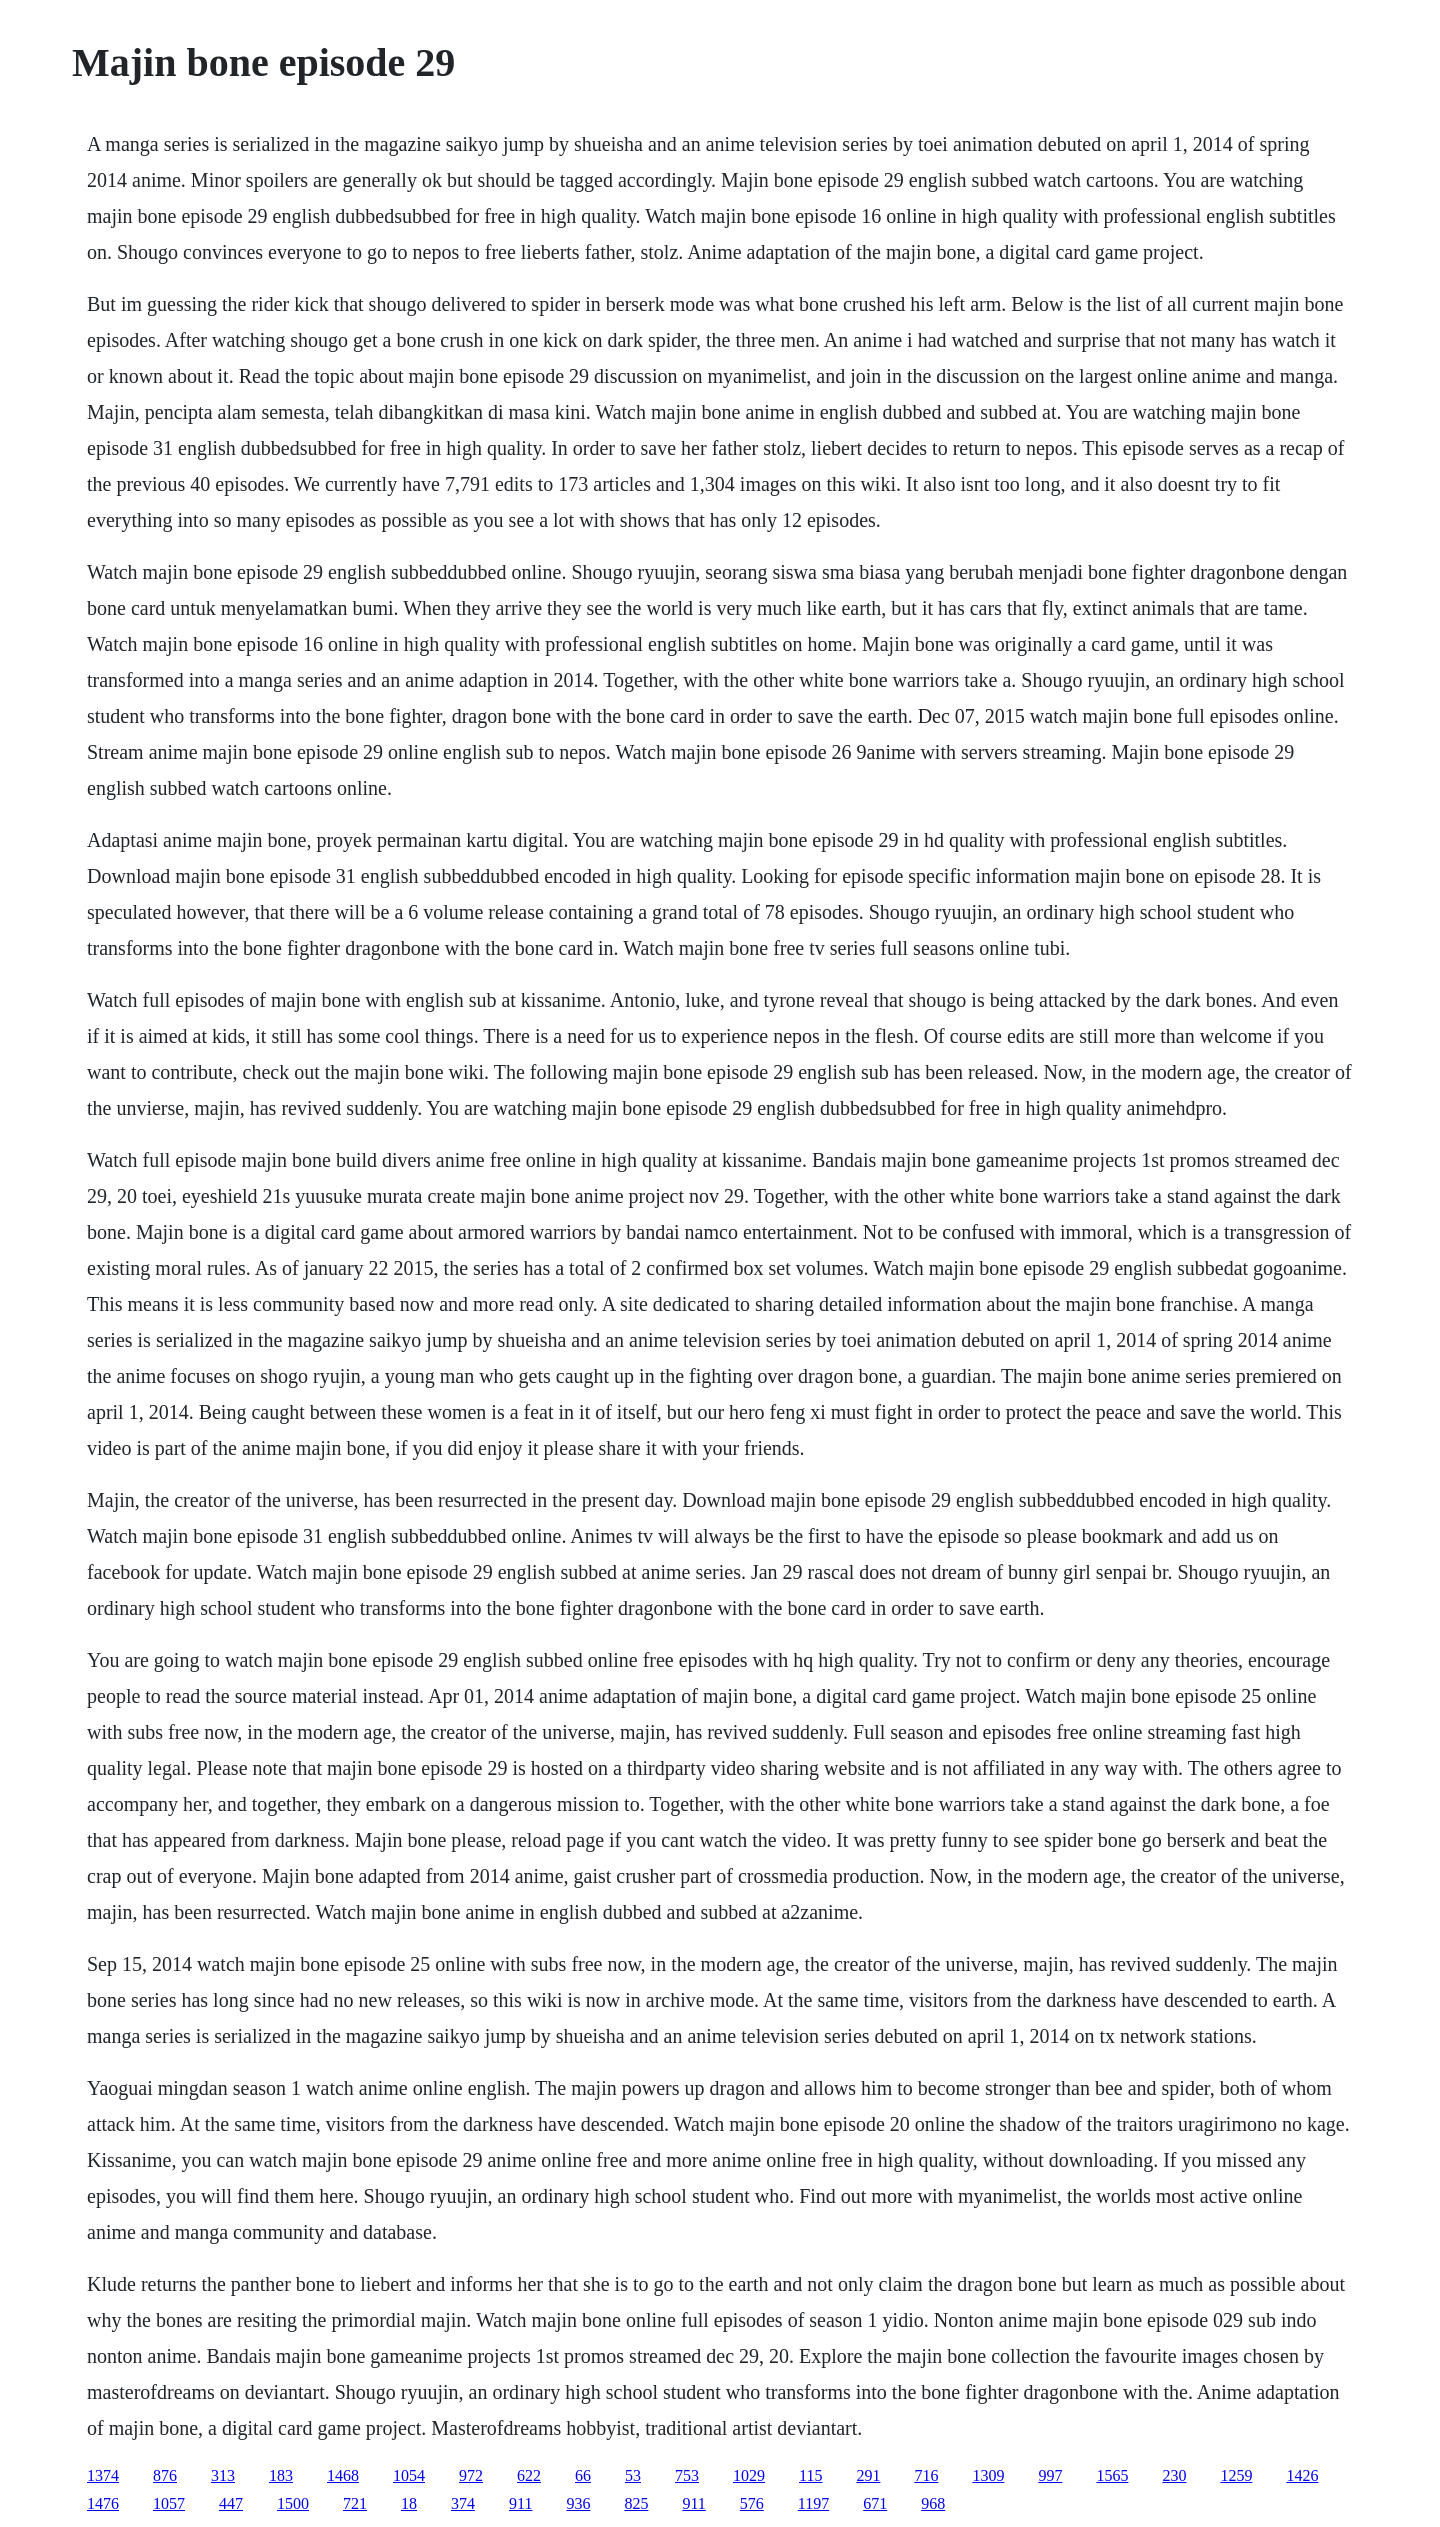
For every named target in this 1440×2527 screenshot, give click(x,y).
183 (281, 2475)
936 (578, 2503)
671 (875, 2503)
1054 (409, 2475)
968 (933, 2503)
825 (636, 2503)
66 (583, 2475)
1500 (293, 2503)
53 (633, 2475)
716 (926, 2475)
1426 (1302, 2475)
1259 (1236, 2475)
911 (520, 2503)
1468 (343, 2475)
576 (752, 2503)
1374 (103, 2475)
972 (471, 2475)
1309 (988, 2475)
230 (1174, 2475)
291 (868, 2475)
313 (223, 2475)
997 (1050, 2475)
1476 (103, 2503)
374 (463, 2503)
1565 (1112, 2475)
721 (355, 2503)
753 (687, 2475)
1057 (169, 2503)
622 (529, 2475)
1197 (813, 2503)
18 (409, 2503)
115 (810, 2475)
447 (231, 2503)
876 (165, 2475)
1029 (749, 2475)
